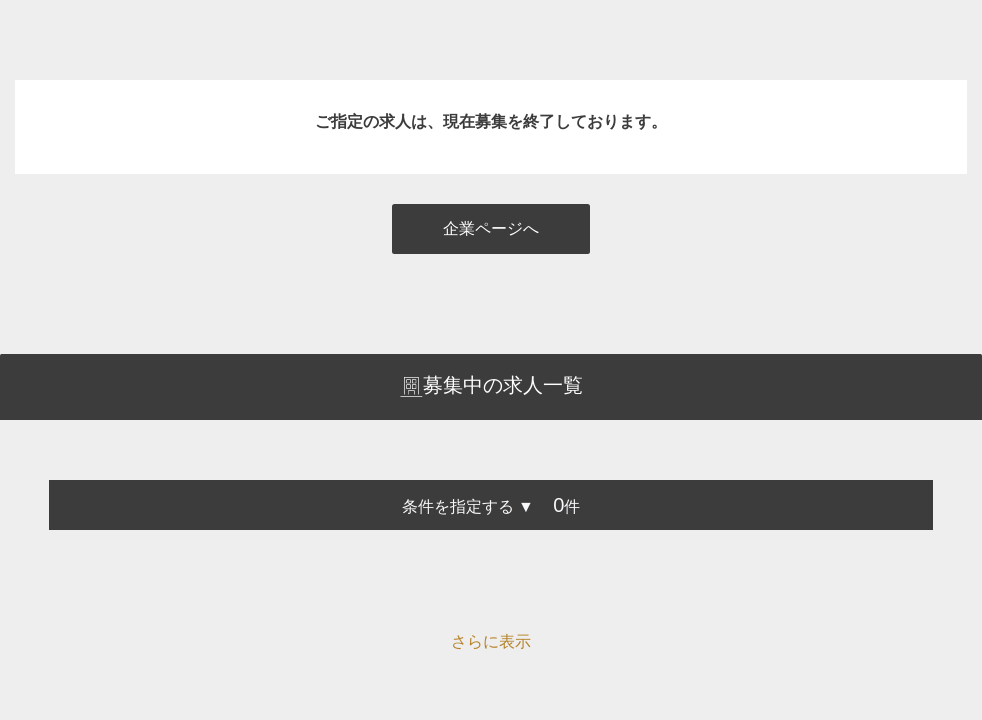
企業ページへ (491, 228)
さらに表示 (491, 641)
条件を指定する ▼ (468, 506)
